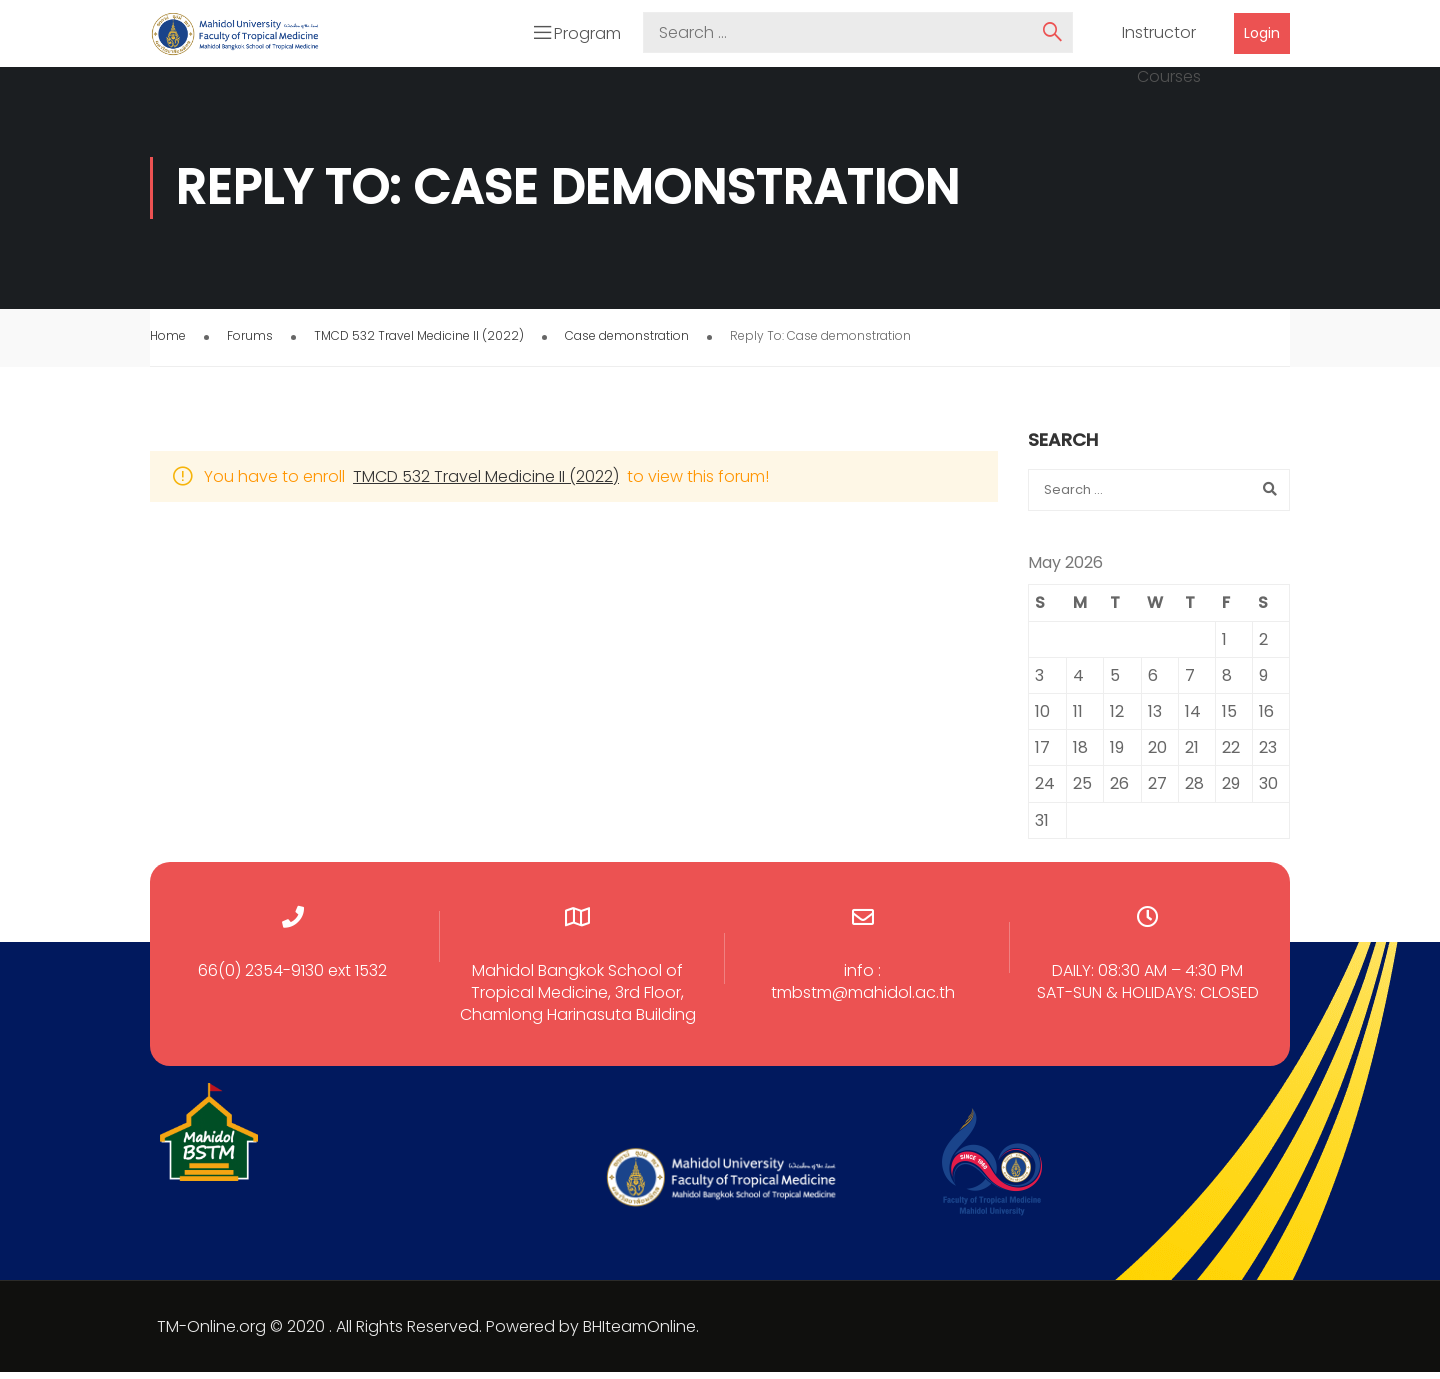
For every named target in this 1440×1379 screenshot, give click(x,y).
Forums (250, 342)
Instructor (1159, 37)
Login (1262, 36)
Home (168, 342)
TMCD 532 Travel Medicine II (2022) (419, 342)
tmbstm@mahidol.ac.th (863, 999)
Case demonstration (627, 342)
